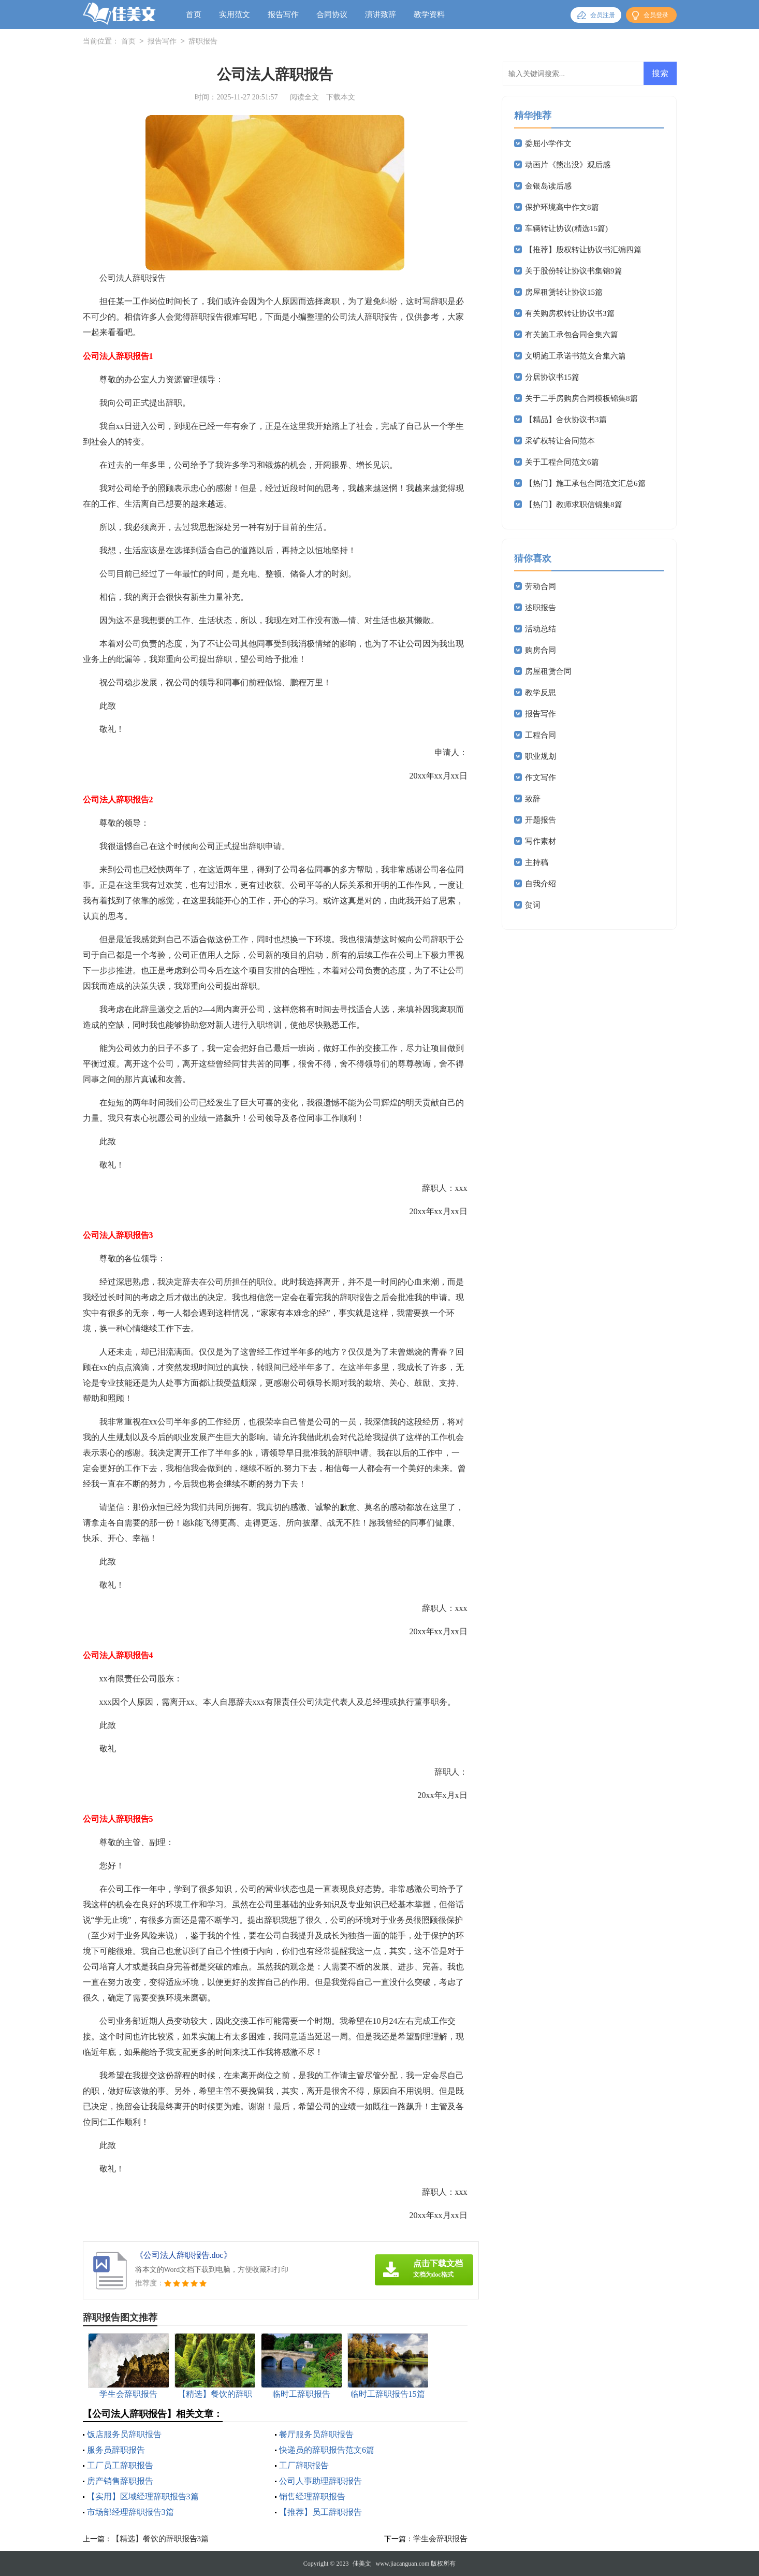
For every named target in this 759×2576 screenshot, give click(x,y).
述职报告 (540, 607)
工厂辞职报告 (304, 2465)
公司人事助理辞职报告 (320, 2481)
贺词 (533, 905)
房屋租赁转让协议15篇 (564, 292)
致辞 (533, 799)
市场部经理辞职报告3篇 (130, 2512)
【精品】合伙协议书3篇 (566, 419)
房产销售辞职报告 (120, 2481)
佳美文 (362, 2563)
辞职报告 (202, 42)
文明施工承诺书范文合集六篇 (575, 356)
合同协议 (331, 14)
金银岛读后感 (548, 186)
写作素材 (540, 841)
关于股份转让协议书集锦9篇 (573, 271)
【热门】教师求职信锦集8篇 (573, 504)
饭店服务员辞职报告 (124, 2434)
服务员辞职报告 (116, 2449)
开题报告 (540, 820)
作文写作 (540, 777)
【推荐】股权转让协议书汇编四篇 (583, 250)
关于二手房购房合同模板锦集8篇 (581, 398)
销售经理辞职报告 (312, 2496)
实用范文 (234, 14)
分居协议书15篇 (552, 377)
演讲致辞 (380, 14)
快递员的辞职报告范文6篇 (326, 2449)
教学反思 (540, 692)
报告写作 (283, 14)
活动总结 (540, 629)
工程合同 (540, 735)
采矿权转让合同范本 (560, 441)
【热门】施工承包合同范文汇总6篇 (585, 483)
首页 (193, 14)
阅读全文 (304, 97)
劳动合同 (540, 586)
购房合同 (540, 650)
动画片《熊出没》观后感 (567, 165)
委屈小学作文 (548, 143)
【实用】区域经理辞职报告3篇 (143, 2496)
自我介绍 (540, 884)
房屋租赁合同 (548, 671)
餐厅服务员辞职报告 (316, 2434)
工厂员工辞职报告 (120, 2465)
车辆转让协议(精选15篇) (566, 228)
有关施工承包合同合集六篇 (571, 334)
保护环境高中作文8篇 (562, 207)
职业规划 (540, 756)
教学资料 (429, 14)
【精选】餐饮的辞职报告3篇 (160, 2539)
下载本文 (340, 97)
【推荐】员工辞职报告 (320, 2512)
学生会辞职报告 (440, 2539)
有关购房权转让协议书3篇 (570, 313)
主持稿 (536, 862)
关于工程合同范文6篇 (562, 462)
